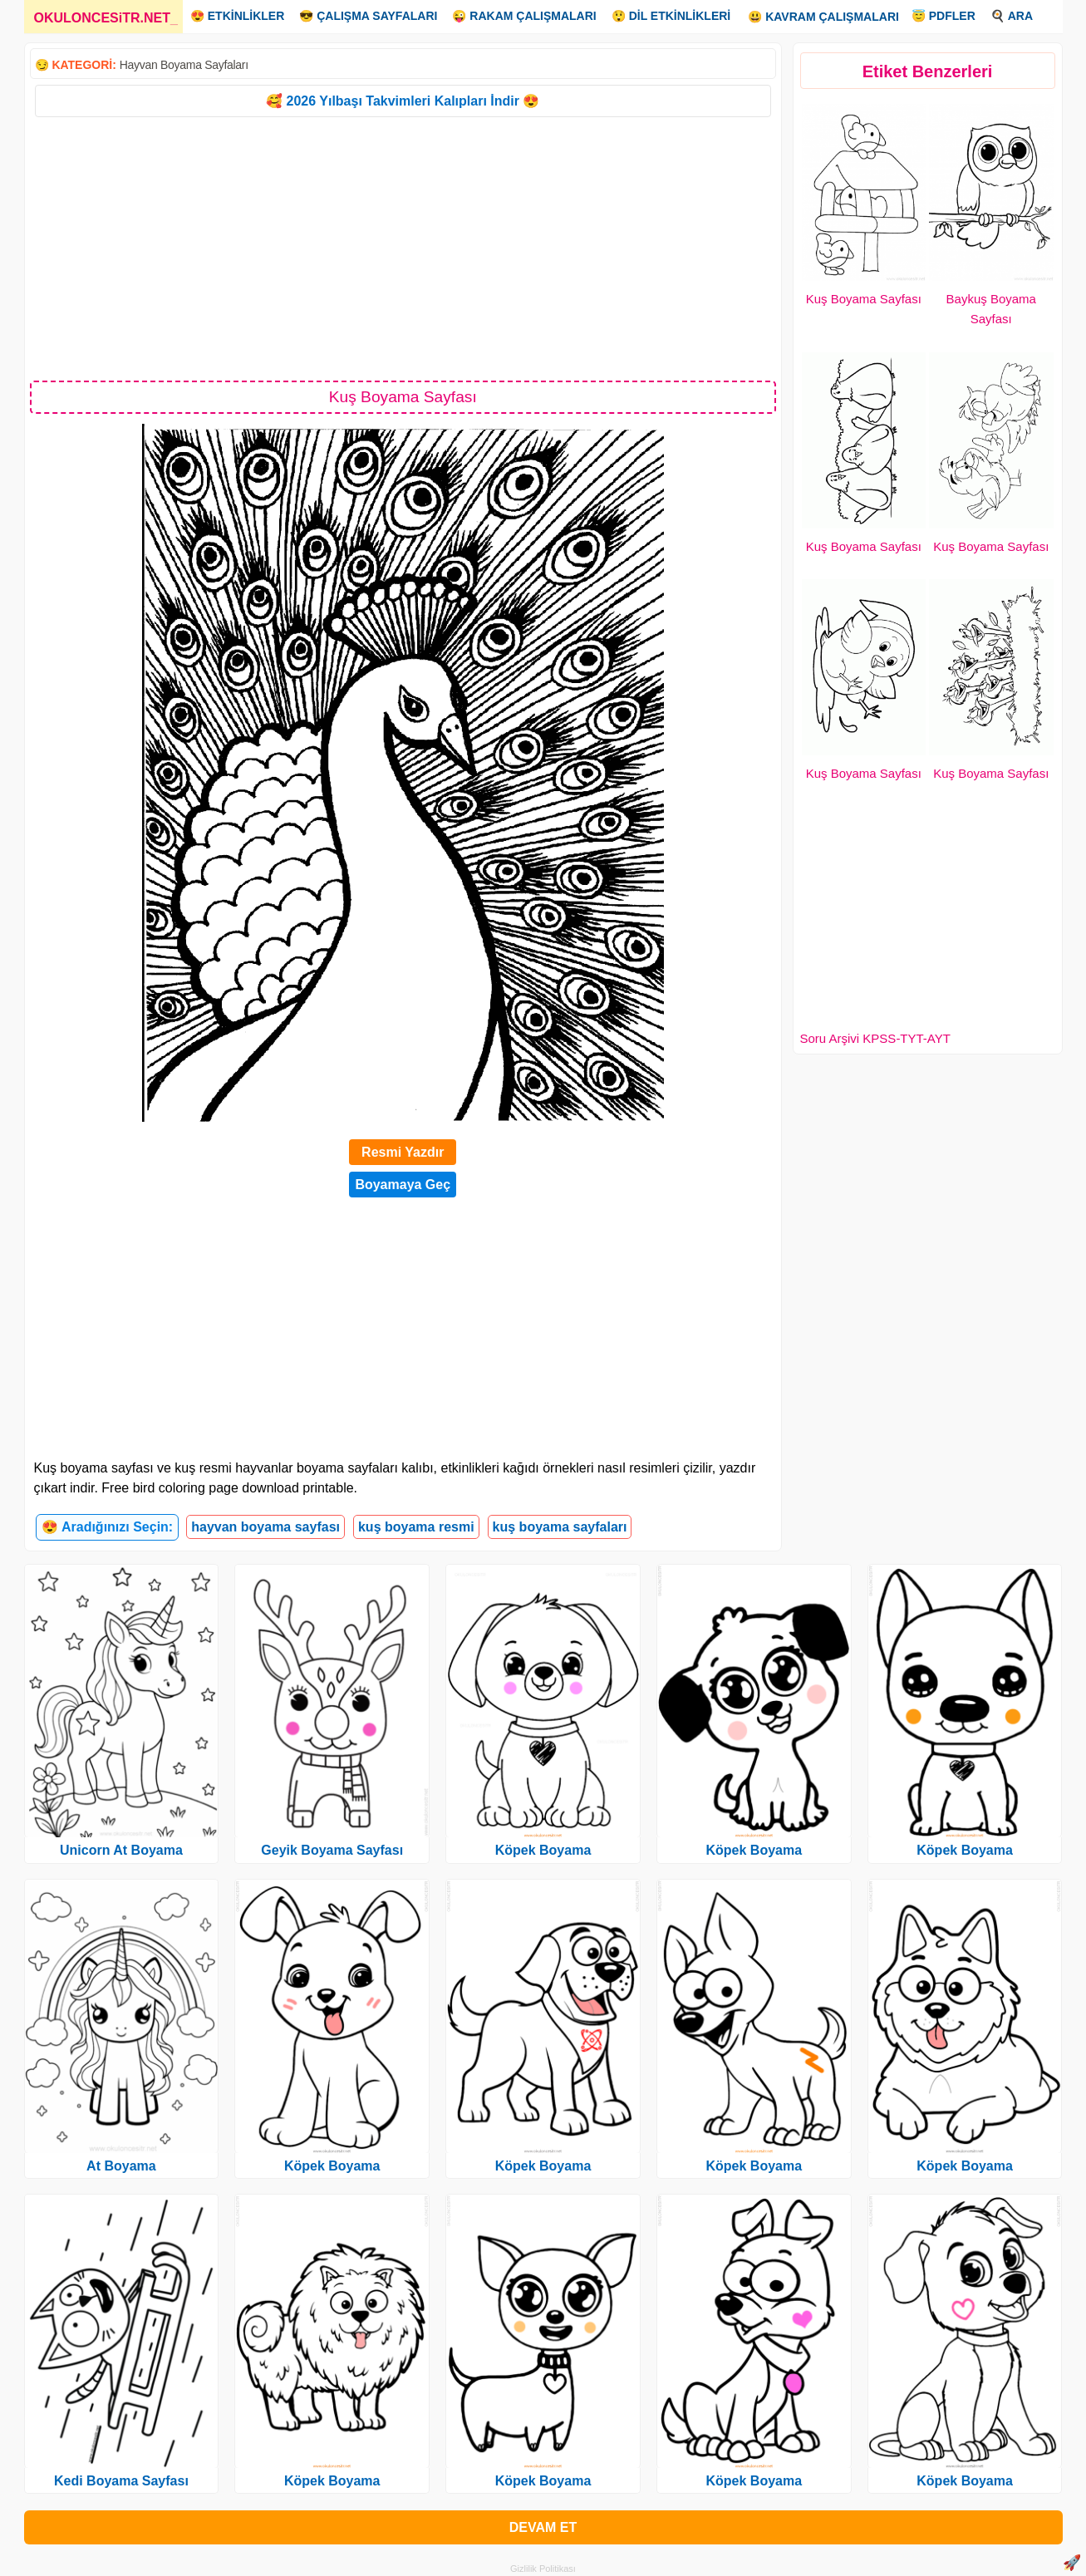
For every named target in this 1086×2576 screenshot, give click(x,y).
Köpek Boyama (332, 2166)
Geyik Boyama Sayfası (332, 1850)
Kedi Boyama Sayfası (121, 2481)
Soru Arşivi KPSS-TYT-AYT (875, 1038)
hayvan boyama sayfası (265, 1527)
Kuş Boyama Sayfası (863, 299)
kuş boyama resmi (416, 1527)
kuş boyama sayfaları (560, 1527)
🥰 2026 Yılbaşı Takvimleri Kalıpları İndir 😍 (402, 101)
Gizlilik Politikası (543, 2569)
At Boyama (121, 2166)
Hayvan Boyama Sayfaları (184, 64)
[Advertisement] (403, 247)
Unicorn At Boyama (121, 1850)
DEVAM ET (543, 2527)
